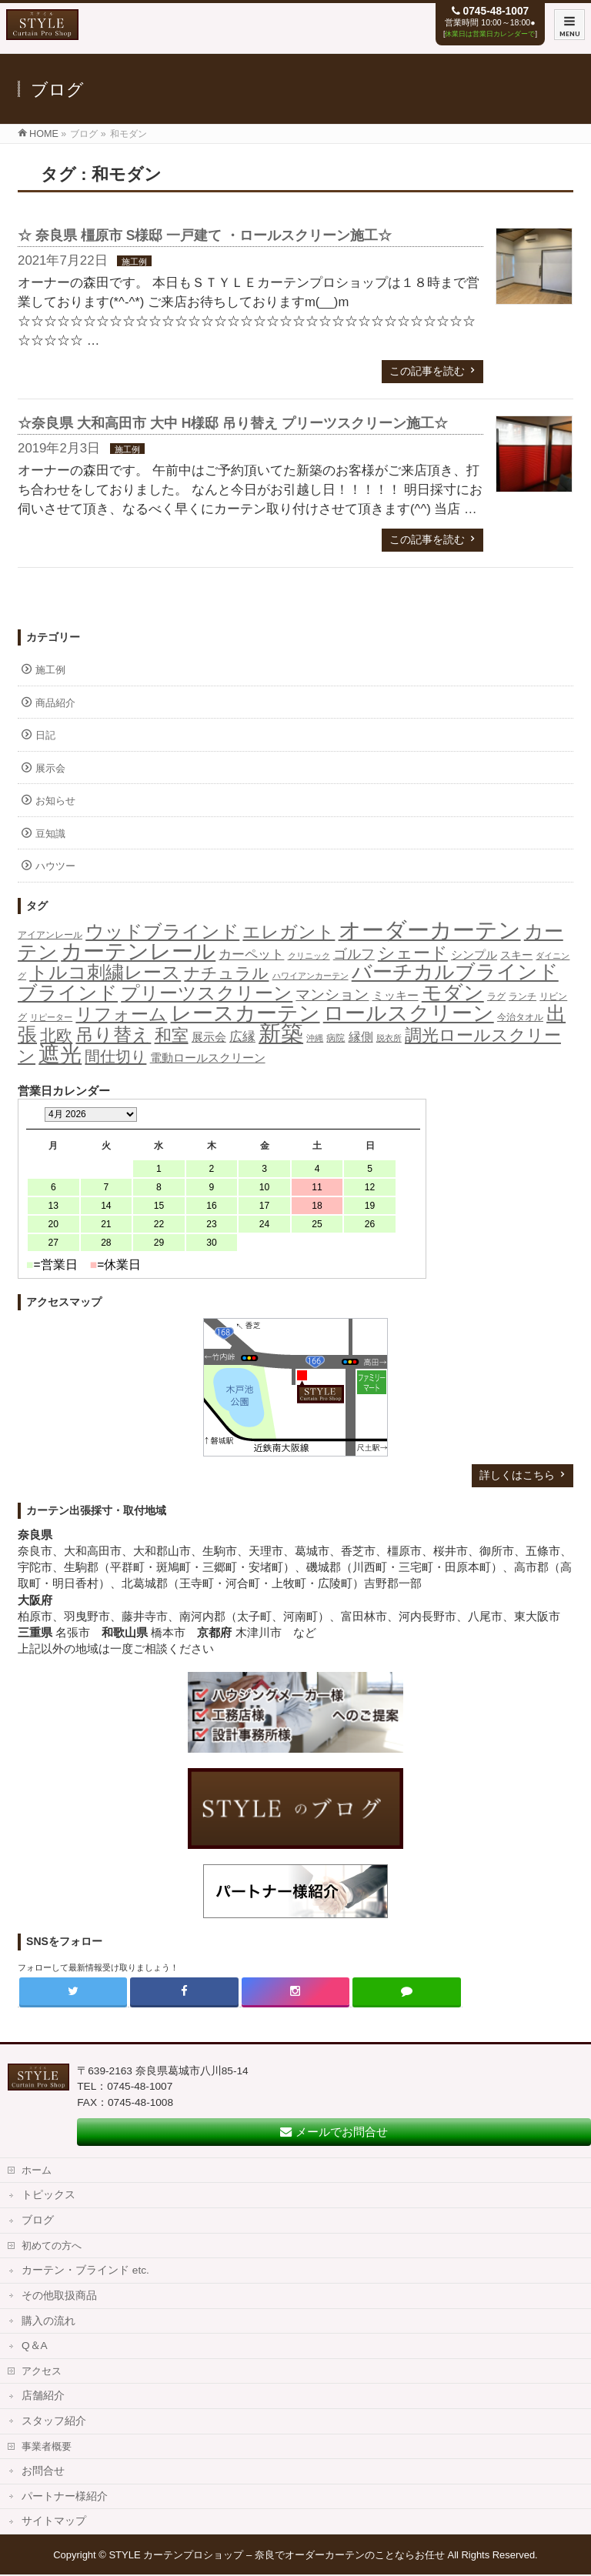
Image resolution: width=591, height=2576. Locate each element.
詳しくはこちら (517, 1475)
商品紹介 (55, 703)
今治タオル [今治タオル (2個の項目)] (520, 1017)
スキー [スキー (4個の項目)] (516, 955)
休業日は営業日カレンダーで (490, 34)
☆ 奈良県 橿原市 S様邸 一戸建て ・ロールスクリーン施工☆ (205, 235)
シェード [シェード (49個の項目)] (413, 953)
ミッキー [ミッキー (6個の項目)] (395, 995)
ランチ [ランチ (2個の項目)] (522, 996)
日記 (45, 735)
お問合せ (43, 2471)
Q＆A (35, 2345)
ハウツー (55, 866)
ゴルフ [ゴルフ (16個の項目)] (354, 954)
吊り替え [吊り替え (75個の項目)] (113, 1035)
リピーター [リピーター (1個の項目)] (51, 1017)
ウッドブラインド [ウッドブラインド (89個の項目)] (162, 931)
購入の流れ (48, 2321)
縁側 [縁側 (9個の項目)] (361, 1036)
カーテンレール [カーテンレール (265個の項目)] (138, 951)
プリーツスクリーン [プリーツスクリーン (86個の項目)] (206, 993)
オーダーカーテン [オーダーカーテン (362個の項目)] (430, 930)
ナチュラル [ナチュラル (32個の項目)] (226, 973)
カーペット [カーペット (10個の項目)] (251, 954)
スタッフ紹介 (54, 2421)
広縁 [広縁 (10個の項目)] (242, 1036)
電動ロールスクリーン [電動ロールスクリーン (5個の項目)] (207, 1058)
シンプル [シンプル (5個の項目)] (474, 955)
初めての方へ (52, 2245)
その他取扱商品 (59, 2295)
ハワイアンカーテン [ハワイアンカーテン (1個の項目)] (310, 975)
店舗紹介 (43, 2395)
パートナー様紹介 (65, 2496)
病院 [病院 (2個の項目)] (335, 1038)
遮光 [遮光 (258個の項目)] (60, 1054)
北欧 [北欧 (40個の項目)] (56, 1035)
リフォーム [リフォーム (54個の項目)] (121, 1014)
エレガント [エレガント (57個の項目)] (288, 932)
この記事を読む (427, 371)
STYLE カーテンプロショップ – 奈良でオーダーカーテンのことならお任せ (277, 2555)
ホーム (37, 2170)
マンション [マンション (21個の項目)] (332, 994)
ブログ (38, 2220)
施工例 (134, 261)
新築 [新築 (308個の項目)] (281, 1033)
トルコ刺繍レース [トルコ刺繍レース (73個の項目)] (105, 973)
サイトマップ (54, 2521)
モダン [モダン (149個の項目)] (453, 992)
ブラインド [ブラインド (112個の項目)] (68, 992)
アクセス (42, 2371)
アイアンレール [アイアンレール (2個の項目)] (50, 934)
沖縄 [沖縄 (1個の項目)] (314, 1038)
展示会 (50, 768)
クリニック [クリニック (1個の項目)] (309, 955)
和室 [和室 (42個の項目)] (172, 1035)
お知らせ (55, 800)
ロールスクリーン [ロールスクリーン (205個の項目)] (408, 1013)
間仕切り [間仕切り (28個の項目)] (115, 1056)
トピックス (48, 2195)
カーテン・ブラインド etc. (85, 2270)
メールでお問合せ (333, 2131)
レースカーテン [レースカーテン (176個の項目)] (245, 1013)
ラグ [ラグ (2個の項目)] (496, 996)
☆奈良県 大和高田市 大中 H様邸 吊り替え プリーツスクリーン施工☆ (233, 423)
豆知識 (50, 833)
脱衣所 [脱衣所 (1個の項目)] (389, 1038)
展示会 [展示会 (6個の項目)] (209, 1036)
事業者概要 (47, 2446)
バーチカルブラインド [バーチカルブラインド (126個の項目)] (455, 972)
